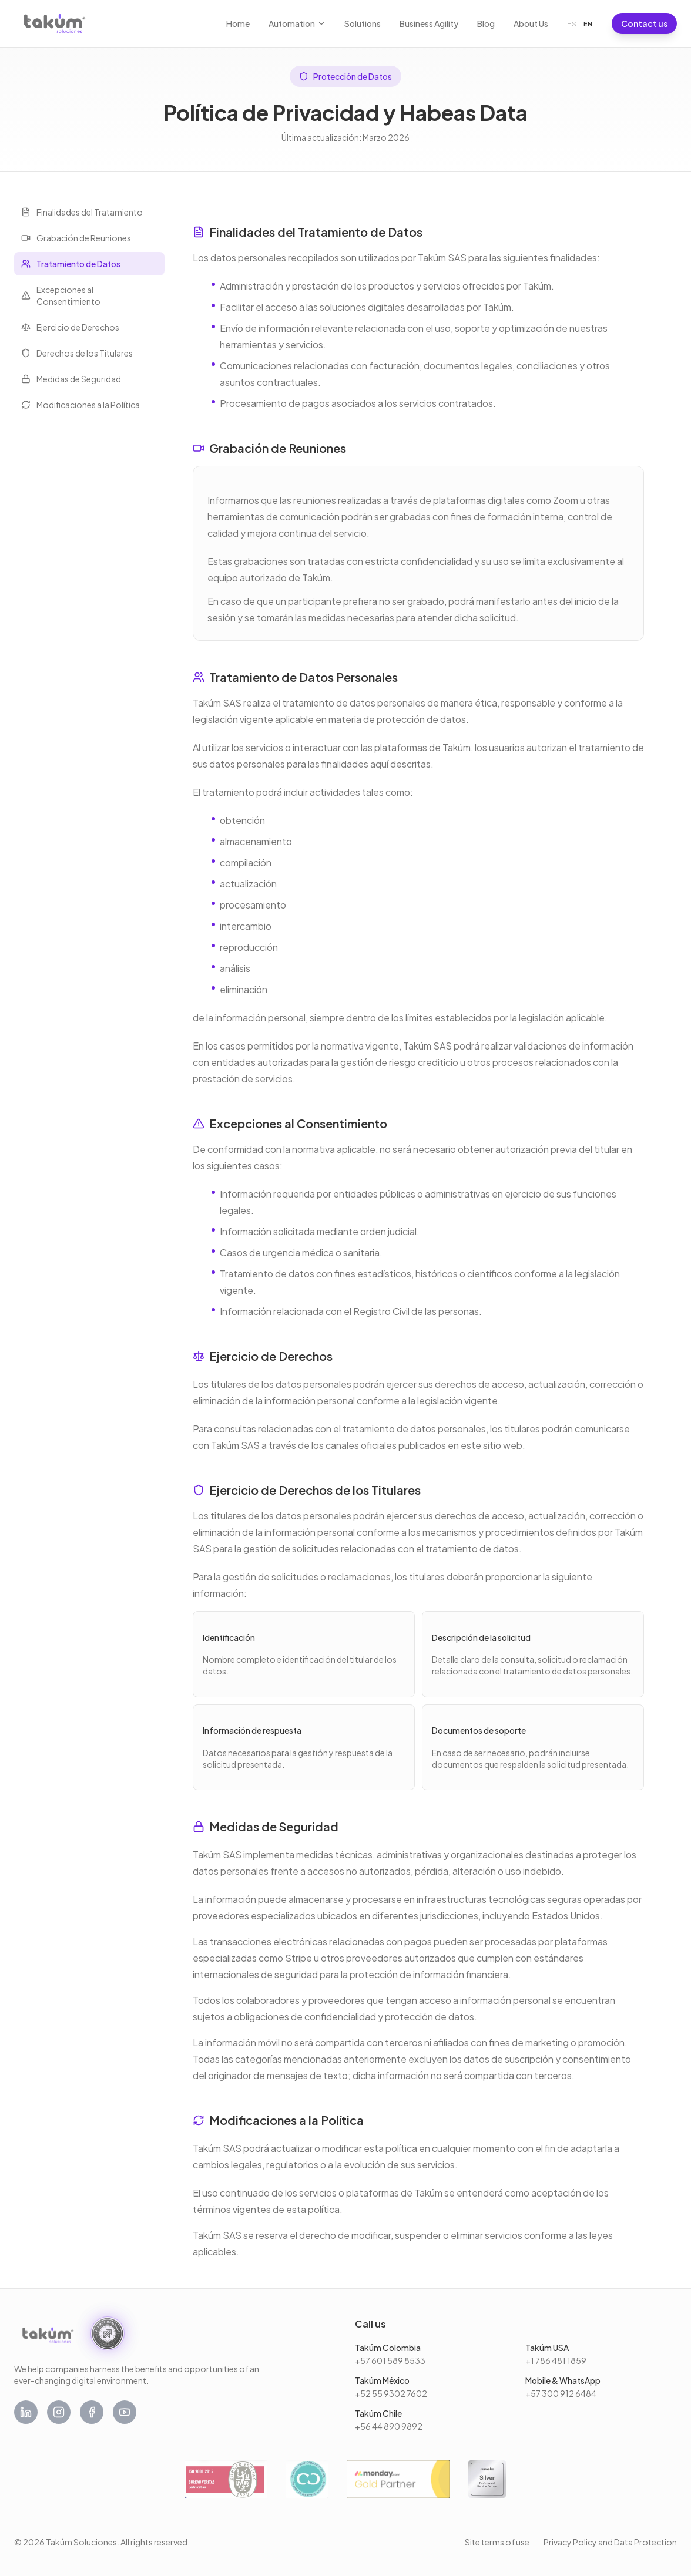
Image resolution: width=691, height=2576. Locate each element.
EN (588, 24)
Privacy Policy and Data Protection (610, 2542)
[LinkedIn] (26, 2412)
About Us (531, 23)
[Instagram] (59, 2412)
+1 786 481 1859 (555, 2360)
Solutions (362, 23)
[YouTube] (124, 2412)
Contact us (644, 23)
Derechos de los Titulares (77, 353)
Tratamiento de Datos (70, 263)
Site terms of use (497, 2542)
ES (571, 24)
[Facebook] (91, 2412)
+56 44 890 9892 (388, 2426)
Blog (486, 23)
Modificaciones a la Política (80, 404)
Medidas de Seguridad (71, 379)
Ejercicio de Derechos (70, 327)
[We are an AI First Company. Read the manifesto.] (107, 2333)
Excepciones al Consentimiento (60, 295)
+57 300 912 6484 (560, 2393)
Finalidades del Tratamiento (82, 212)
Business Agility (429, 23)
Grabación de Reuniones (76, 238)
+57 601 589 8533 (390, 2360)
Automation (297, 23)
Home (238, 23)
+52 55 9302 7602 (391, 2393)
